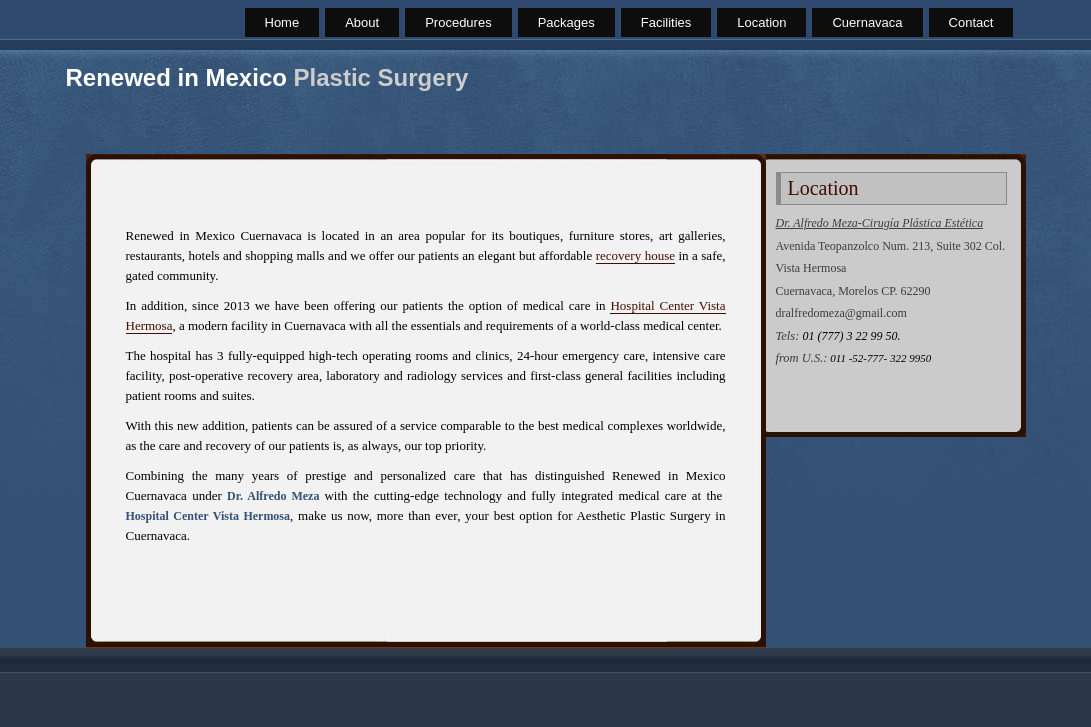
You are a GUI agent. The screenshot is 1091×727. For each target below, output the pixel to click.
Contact (971, 22)
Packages (566, 22)
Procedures (458, 22)
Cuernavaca (867, 22)
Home (282, 22)
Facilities (666, 22)
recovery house (635, 255)
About (362, 22)
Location (761, 22)
